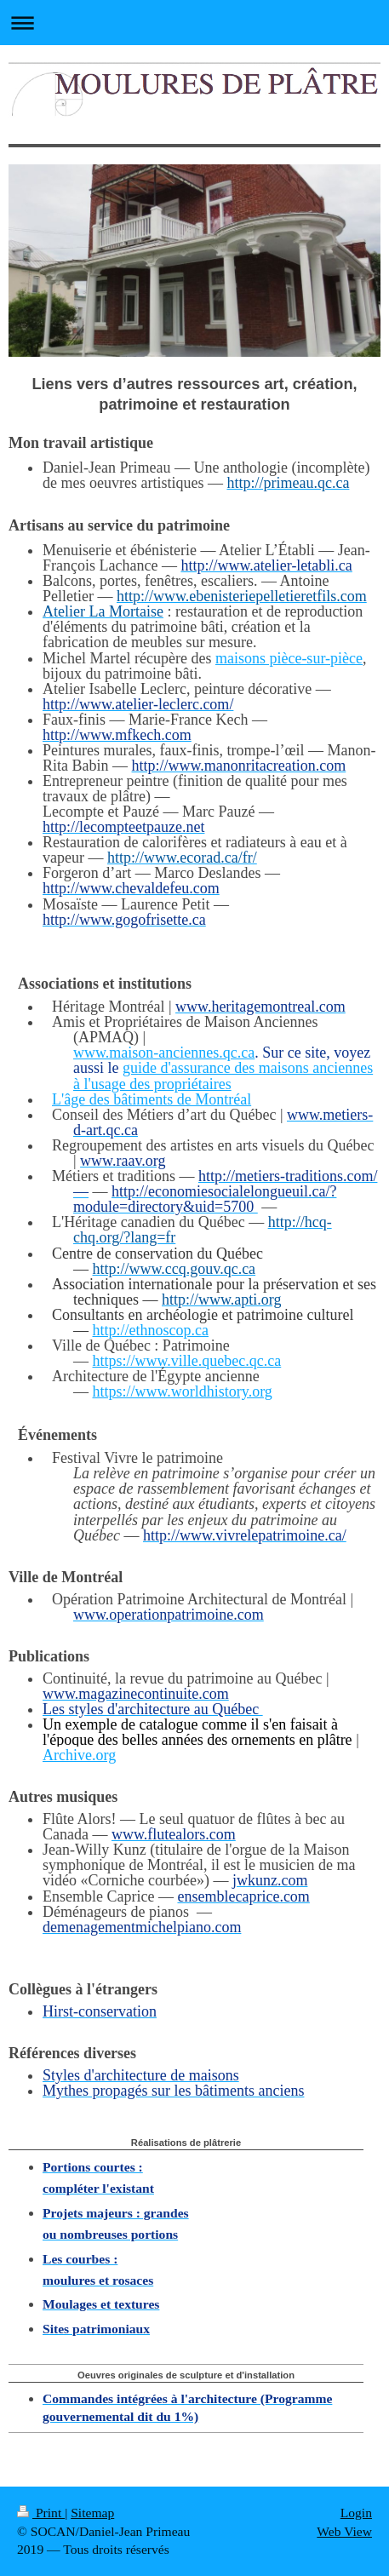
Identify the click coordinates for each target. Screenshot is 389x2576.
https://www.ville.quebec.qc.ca (187, 1360)
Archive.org (79, 1755)
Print (41, 2512)
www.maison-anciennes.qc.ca (164, 1052)
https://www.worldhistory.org (182, 1391)
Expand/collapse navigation (194, 22)
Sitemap (92, 2512)
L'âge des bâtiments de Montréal (151, 1099)
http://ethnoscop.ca (151, 1330)
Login (356, 2512)
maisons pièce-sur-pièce (289, 658)
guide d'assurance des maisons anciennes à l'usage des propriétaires (223, 1075)
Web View (344, 2531)
